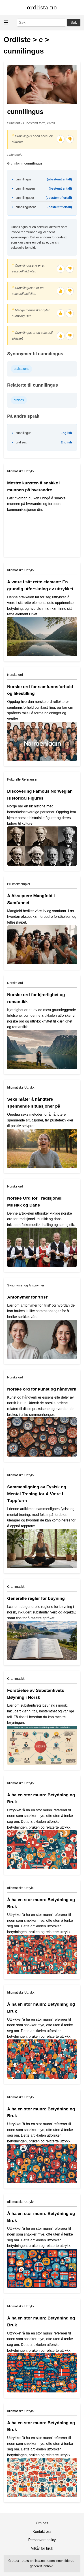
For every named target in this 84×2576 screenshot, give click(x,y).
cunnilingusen (25, 188)
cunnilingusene (26, 207)
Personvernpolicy (42, 2540)
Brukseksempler (18, 884)
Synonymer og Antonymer (25, 1285)
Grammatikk (16, 1586)
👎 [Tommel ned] (70, 139)
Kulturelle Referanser (22, 779)
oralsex (19, 400)
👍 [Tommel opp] (60, 139)
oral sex (21, 442)
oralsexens (21, 368)
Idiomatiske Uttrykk (20, 471)
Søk (74, 22)
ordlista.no (42, 7)
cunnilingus (24, 51)
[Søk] (41, 23)
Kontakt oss (42, 2531)
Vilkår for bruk (42, 2548)
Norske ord (15, 674)
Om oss (42, 2523)
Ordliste (17, 40)
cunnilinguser (25, 197)
